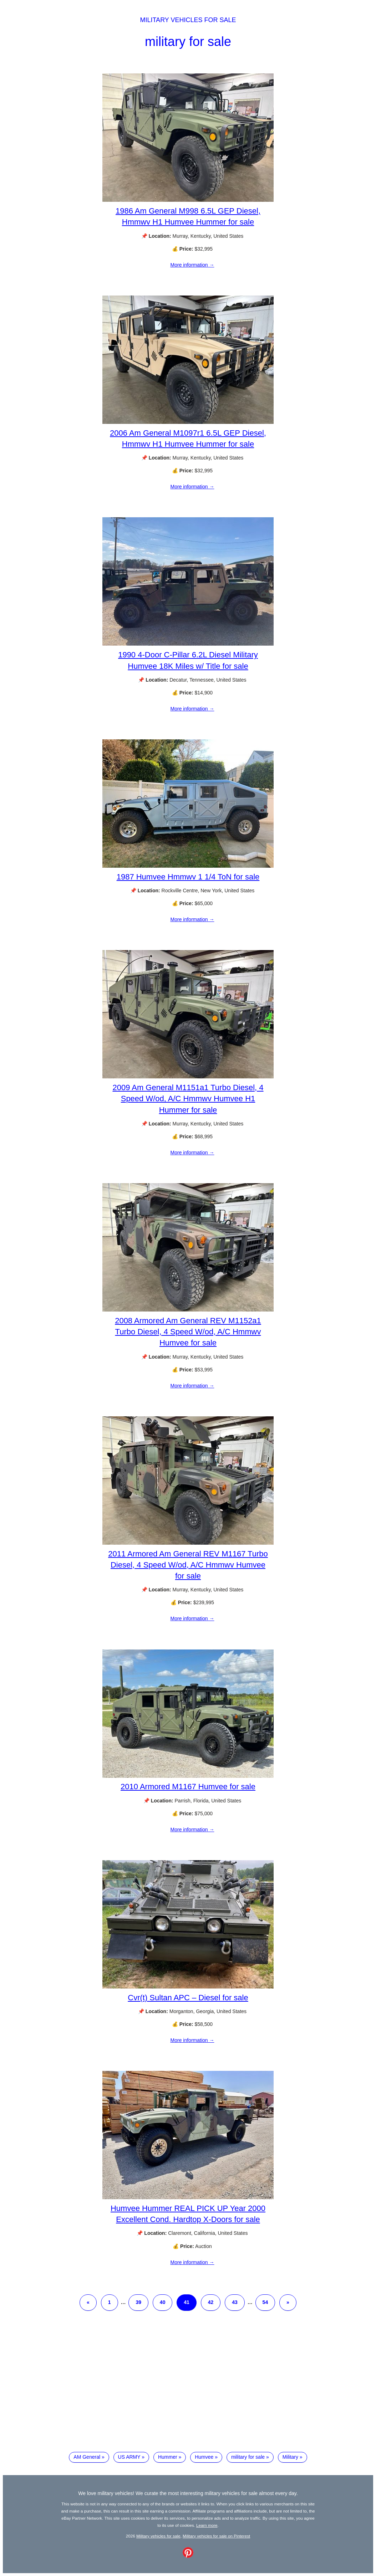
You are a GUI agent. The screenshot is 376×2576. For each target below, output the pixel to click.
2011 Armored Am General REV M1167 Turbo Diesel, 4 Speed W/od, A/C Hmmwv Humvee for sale (188, 1564)
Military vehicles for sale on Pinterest (216, 2536)
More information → (192, 265)
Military (290, 2457)
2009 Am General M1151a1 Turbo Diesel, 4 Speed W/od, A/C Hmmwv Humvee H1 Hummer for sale (187, 1098)
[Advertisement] (188, 2387)
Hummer (167, 2457)
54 (265, 2302)
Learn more (207, 2525)
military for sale (188, 41)
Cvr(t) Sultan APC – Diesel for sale (188, 1997)
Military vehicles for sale (188, 20)
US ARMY (129, 2457)
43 (235, 2302)
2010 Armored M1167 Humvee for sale (188, 1786)
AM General (86, 2457)
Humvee (204, 2457)
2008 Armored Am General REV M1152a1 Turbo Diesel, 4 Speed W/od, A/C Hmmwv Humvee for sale (188, 1331)
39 (138, 2302)
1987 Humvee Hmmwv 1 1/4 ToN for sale (188, 876)
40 (163, 2302)
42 (211, 2302)
